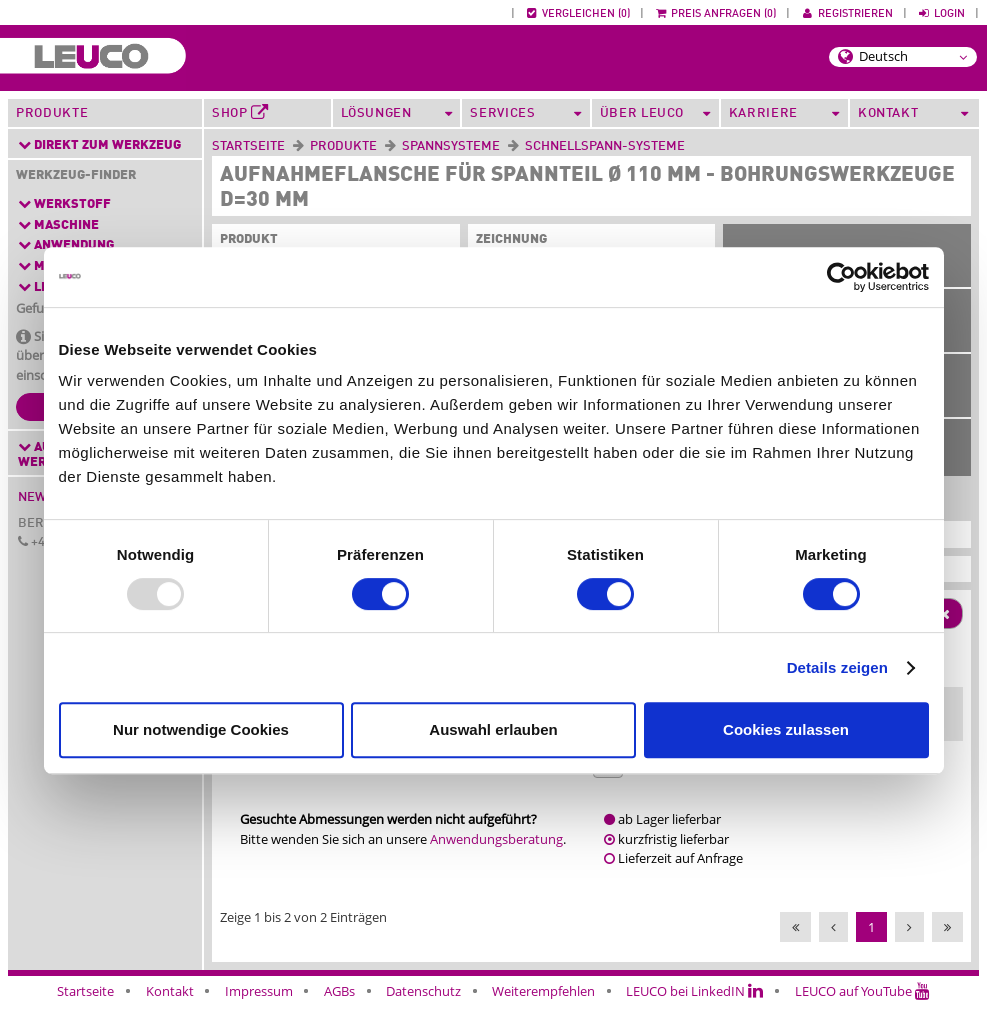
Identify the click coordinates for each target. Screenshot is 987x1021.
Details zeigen (837, 667)
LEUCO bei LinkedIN (694, 1008)
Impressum (259, 1008)
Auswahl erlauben (493, 729)
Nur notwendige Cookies (201, 729)
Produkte (52, 113)
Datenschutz (423, 1008)
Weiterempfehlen (543, 1008)
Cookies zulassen (786, 729)
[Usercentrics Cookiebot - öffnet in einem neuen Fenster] (841, 277)
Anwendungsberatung (496, 857)
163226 (712, 785)
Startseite (248, 146)
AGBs (339, 1008)
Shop (240, 113)
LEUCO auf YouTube (862, 1008)
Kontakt (170, 1008)
